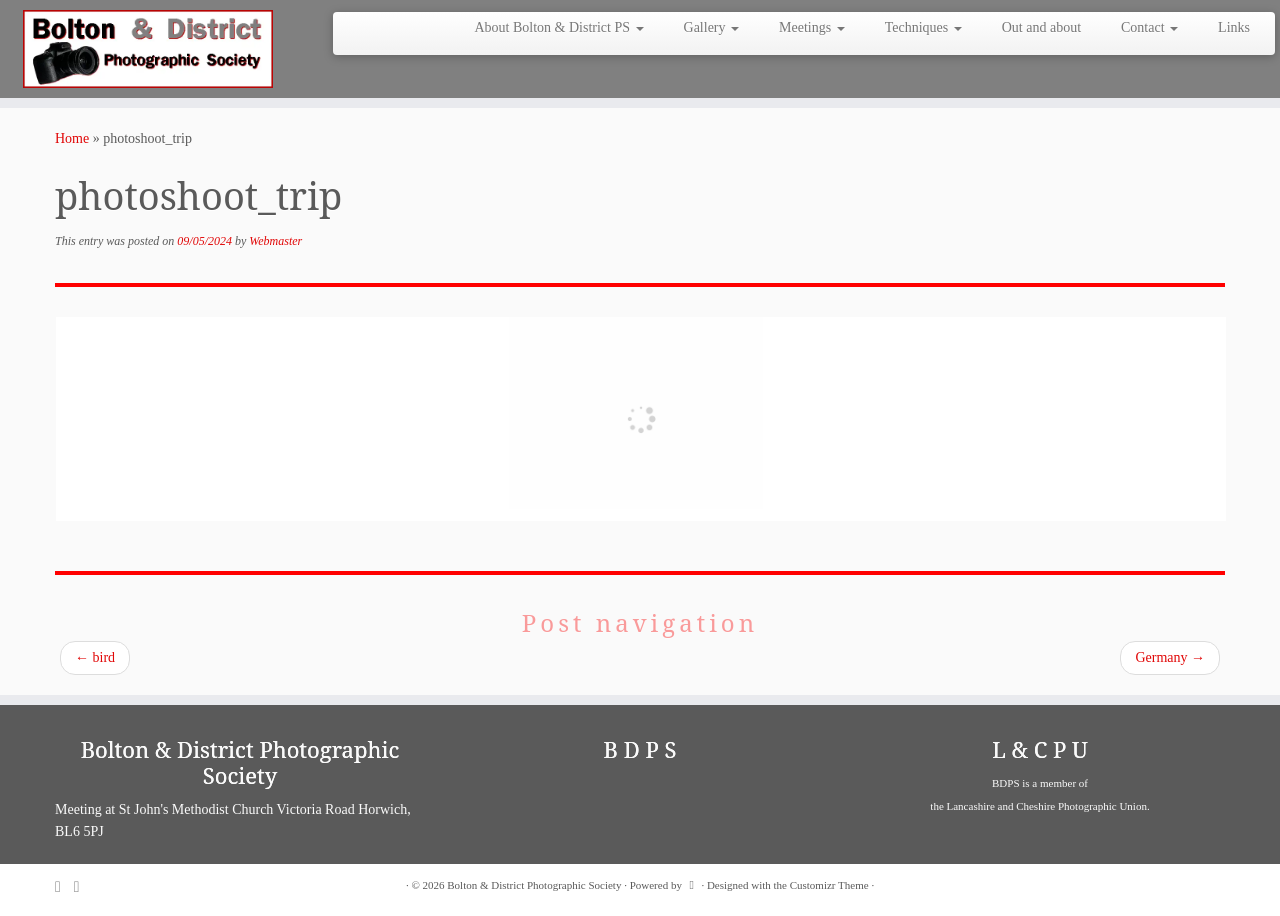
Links (1234, 27)
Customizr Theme (829, 885)
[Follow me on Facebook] (83, 886)
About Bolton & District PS (558, 27)
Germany (1170, 657)
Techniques (923, 27)
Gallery (711, 27)
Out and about (1041, 27)
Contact (1149, 27)
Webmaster (275, 241)
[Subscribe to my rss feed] (64, 886)
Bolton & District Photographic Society (534, 885)
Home (72, 138)
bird (95, 657)
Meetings (812, 27)
